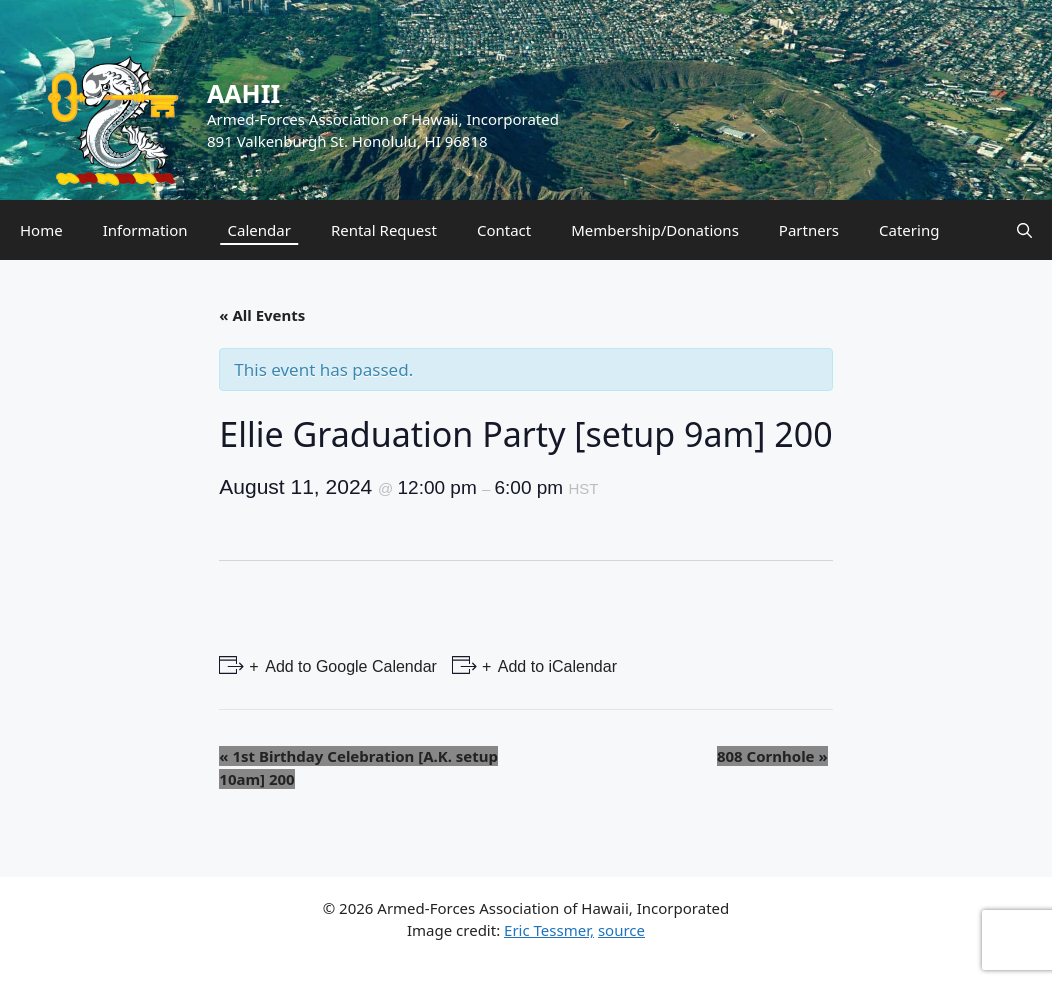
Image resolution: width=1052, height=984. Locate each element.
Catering (909, 230)
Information (145, 230)
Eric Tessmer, (549, 930)
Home (41, 230)
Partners (809, 230)
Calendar (259, 230)
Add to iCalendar (555, 666)
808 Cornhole (772, 756)
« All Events (262, 315)
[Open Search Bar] (1024, 230)
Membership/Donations (655, 230)
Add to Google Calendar (349, 666)
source (621, 930)
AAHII (243, 93)
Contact (504, 230)
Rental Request (384, 230)
